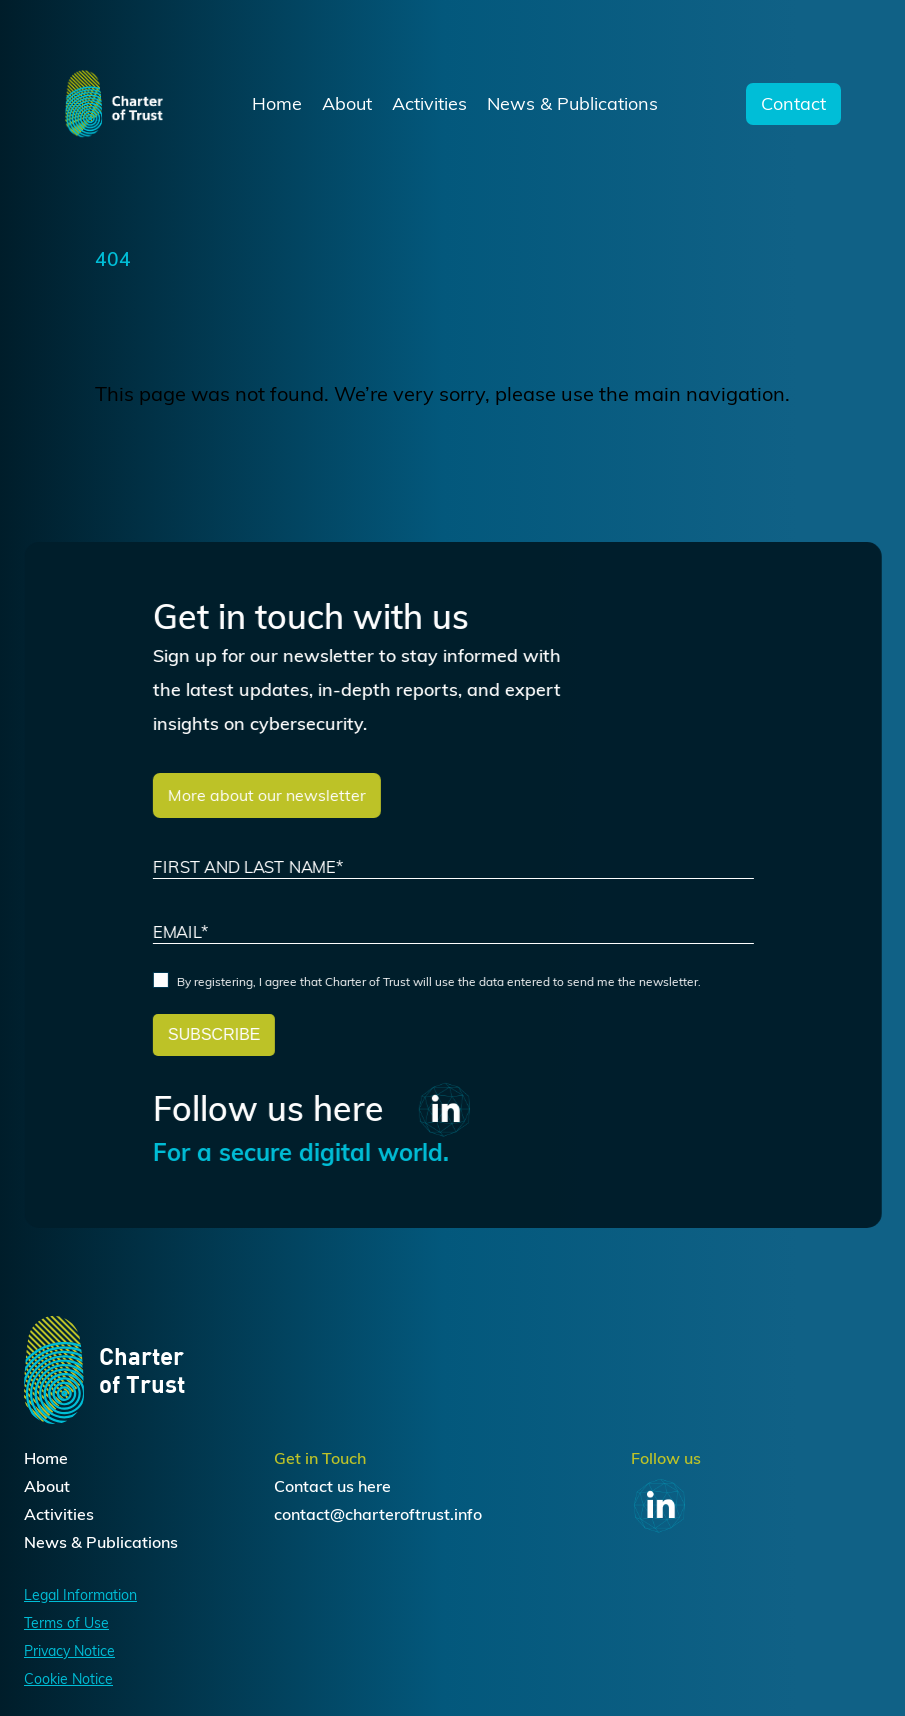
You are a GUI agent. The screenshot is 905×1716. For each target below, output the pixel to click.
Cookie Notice (68, 1679)
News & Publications (572, 104)
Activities (429, 104)
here (374, 1486)
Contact (793, 104)
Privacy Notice (69, 1651)
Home (277, 104)
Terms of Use (66, 1623)
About (347, 104)
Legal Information (80, 1595)
